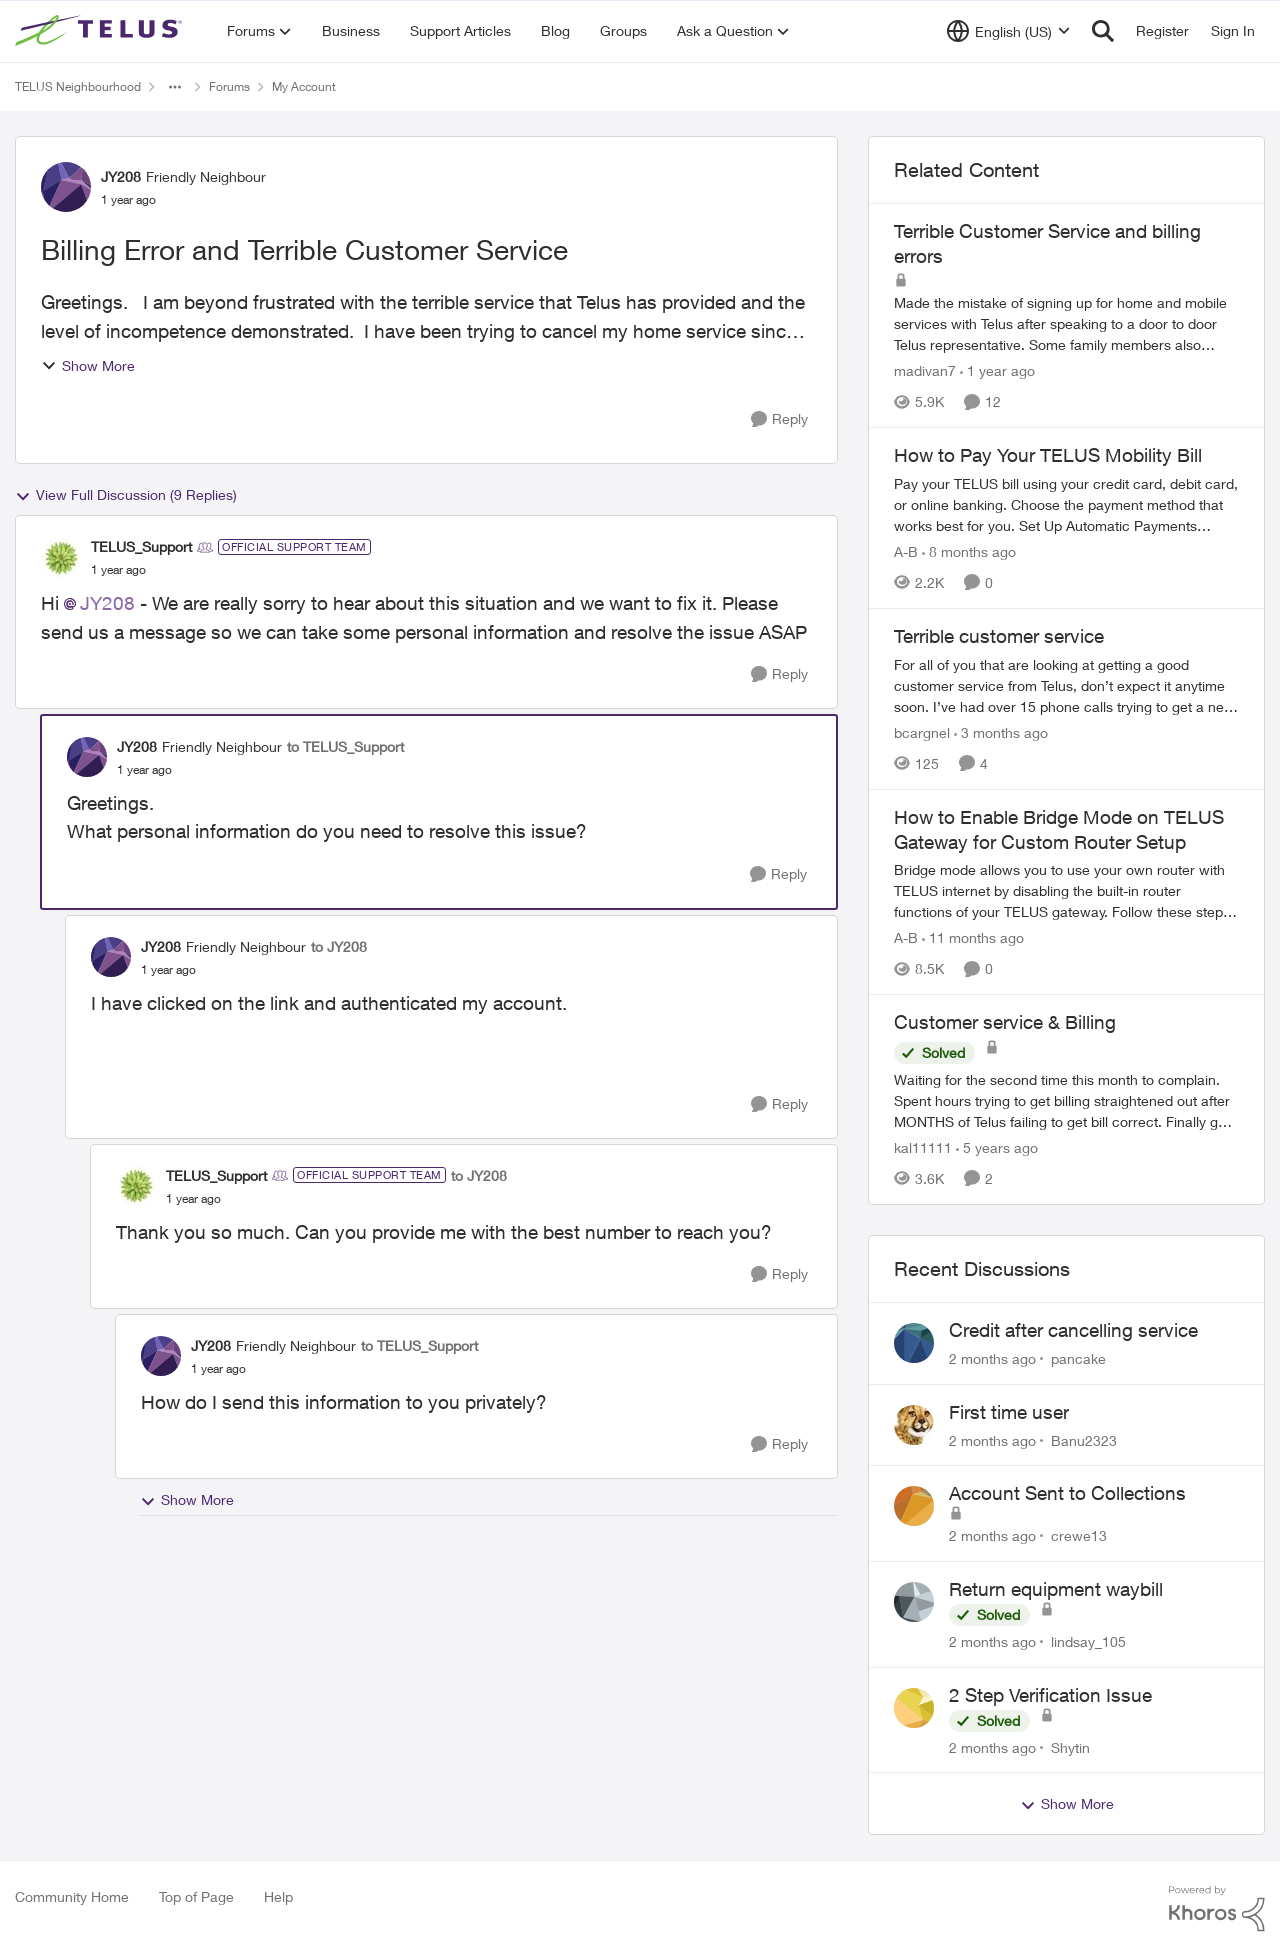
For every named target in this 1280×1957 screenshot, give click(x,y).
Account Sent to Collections (1067, 1493)
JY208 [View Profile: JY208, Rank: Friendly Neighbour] (121, 176)
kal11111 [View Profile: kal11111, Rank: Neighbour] (923, 1147)
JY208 (107, 603)
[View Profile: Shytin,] (914, 1708)
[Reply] (779, 419)
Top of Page (196, 1896)
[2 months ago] (992, 1358)
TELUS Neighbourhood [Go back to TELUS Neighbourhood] (78, 86)
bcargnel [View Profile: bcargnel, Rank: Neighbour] (922, 732)
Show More (88, 365)
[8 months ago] (969, 551)
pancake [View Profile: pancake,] (1078, 1358)
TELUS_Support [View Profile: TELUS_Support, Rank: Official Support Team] (141, 546)
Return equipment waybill (1056, 1589)
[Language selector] (1008, 31)
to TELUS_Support (345, 746)
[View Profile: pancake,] (914, 1343)
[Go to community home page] (101, 31)
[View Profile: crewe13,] (914, 1506)
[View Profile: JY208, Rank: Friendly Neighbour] (66, 187)
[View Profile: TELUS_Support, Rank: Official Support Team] (61, 558)
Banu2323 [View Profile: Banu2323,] (1084, 1439)
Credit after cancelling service (1073, 1330)
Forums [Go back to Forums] (229, 86)
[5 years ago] (997, 1147)
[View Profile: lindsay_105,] (914, 1602)
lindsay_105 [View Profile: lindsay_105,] (1088, 1641)
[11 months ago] (973, 937)
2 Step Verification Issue (1050, 1695)
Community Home (72, 1896)
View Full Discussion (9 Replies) (126, 495)
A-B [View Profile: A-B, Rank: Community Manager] (906, 551)
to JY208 (339, 946)
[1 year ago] (997, 370)
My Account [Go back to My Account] (304, 86)
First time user (1009, 1412)
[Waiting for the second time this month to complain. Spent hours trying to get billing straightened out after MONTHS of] (1066, 1100)
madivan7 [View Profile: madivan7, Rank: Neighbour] (925, 370)
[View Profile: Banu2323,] (914, 1425)
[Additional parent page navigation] (175, 87)
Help (278, 1896)
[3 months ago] (1001, 732)
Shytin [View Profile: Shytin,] (1070, 1746)
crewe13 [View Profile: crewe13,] (1079, 1535)
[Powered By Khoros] (1217, 1909)
